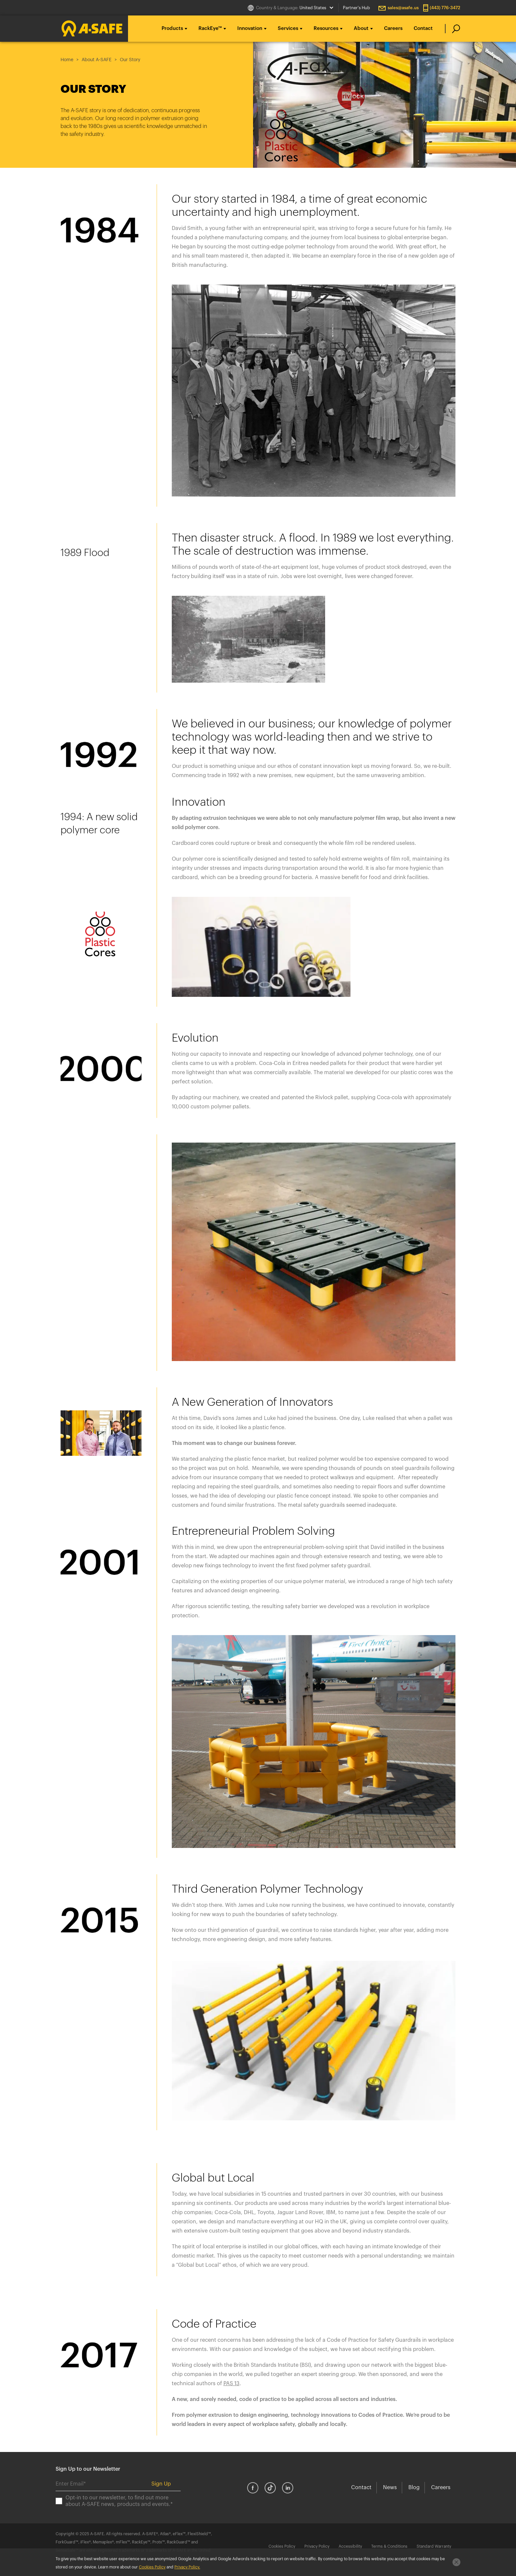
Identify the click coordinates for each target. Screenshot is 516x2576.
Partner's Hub (356, 8)
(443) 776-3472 (445, 8)
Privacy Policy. (187, 2567)
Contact (423, 28)
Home (67, 60)
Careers (393, 28)
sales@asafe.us (403, 8)
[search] (452, 28)
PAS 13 (231, 2383)
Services (288, 28)
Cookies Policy (282, 2546)
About (361, 28)
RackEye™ (210, 28)
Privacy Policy (316, 2546)
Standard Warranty (434, 2546)
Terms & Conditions (389, 2546)
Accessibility (350, 2546)
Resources (326, 28)
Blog (414, 2487)
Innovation (249, 28)
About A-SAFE (97, 60)
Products (172, 28)
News (390, 2487)
